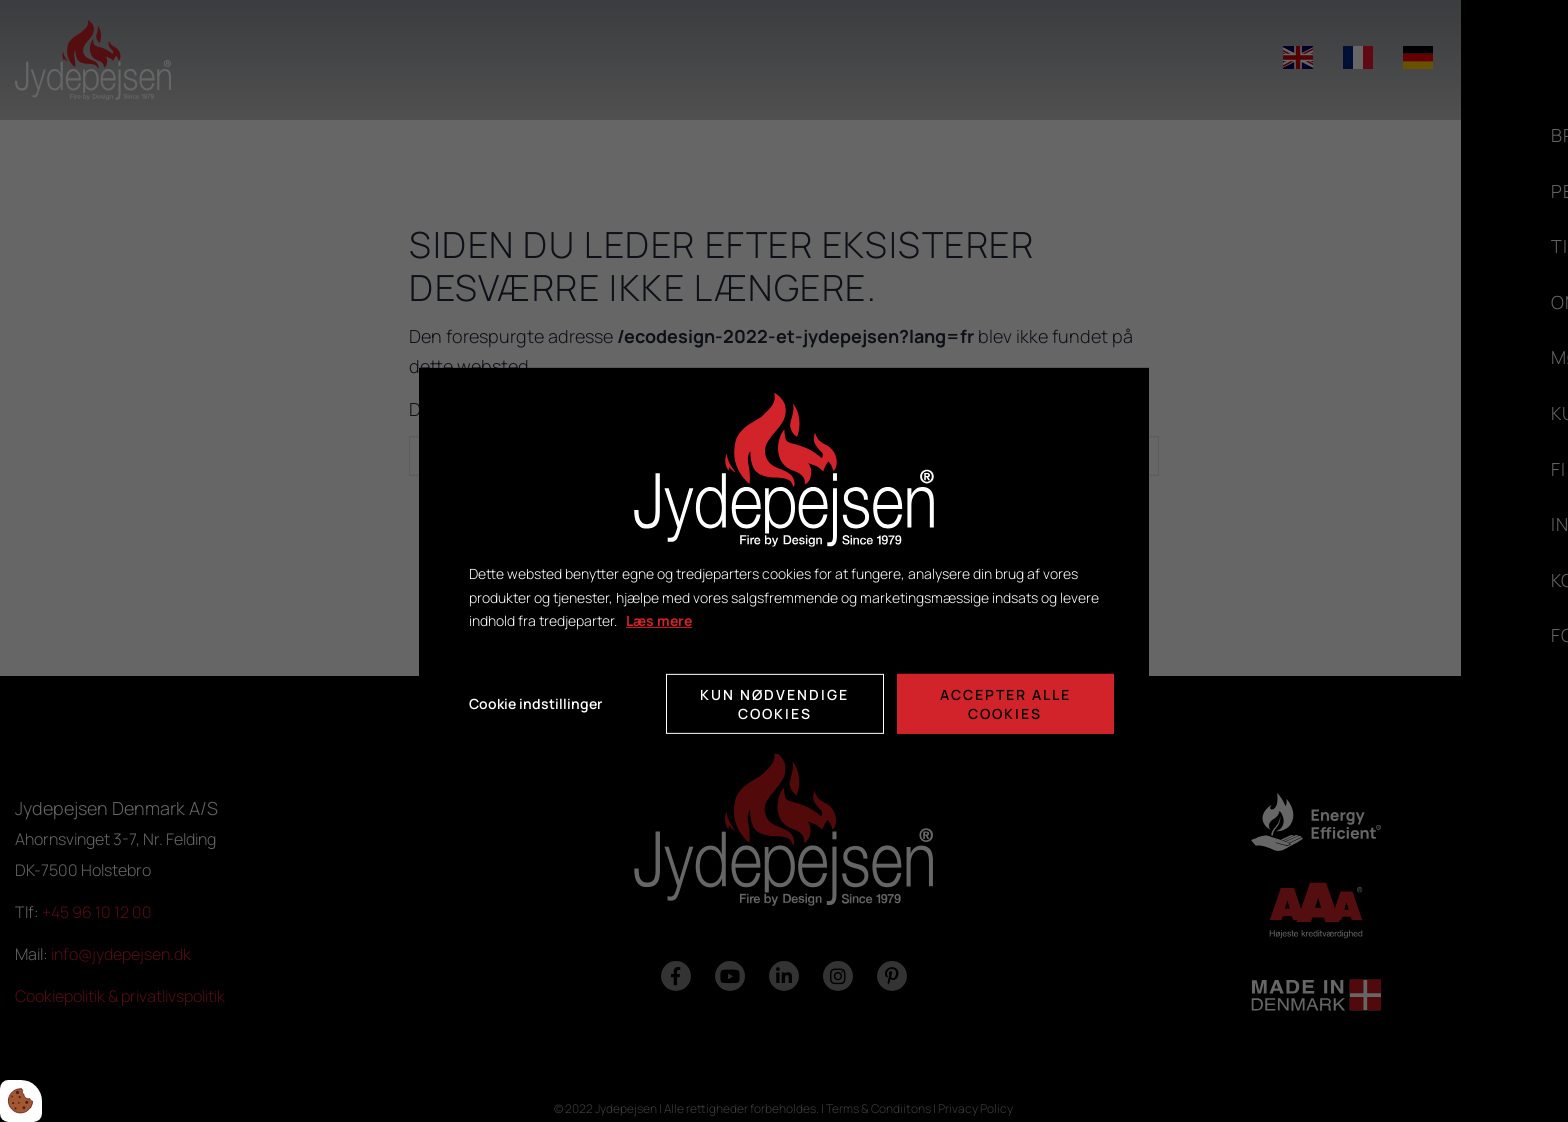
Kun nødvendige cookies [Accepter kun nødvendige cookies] (774, 704)
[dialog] (784, 560)
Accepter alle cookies (1005, 704)
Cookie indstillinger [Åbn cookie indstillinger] (535, 703)
